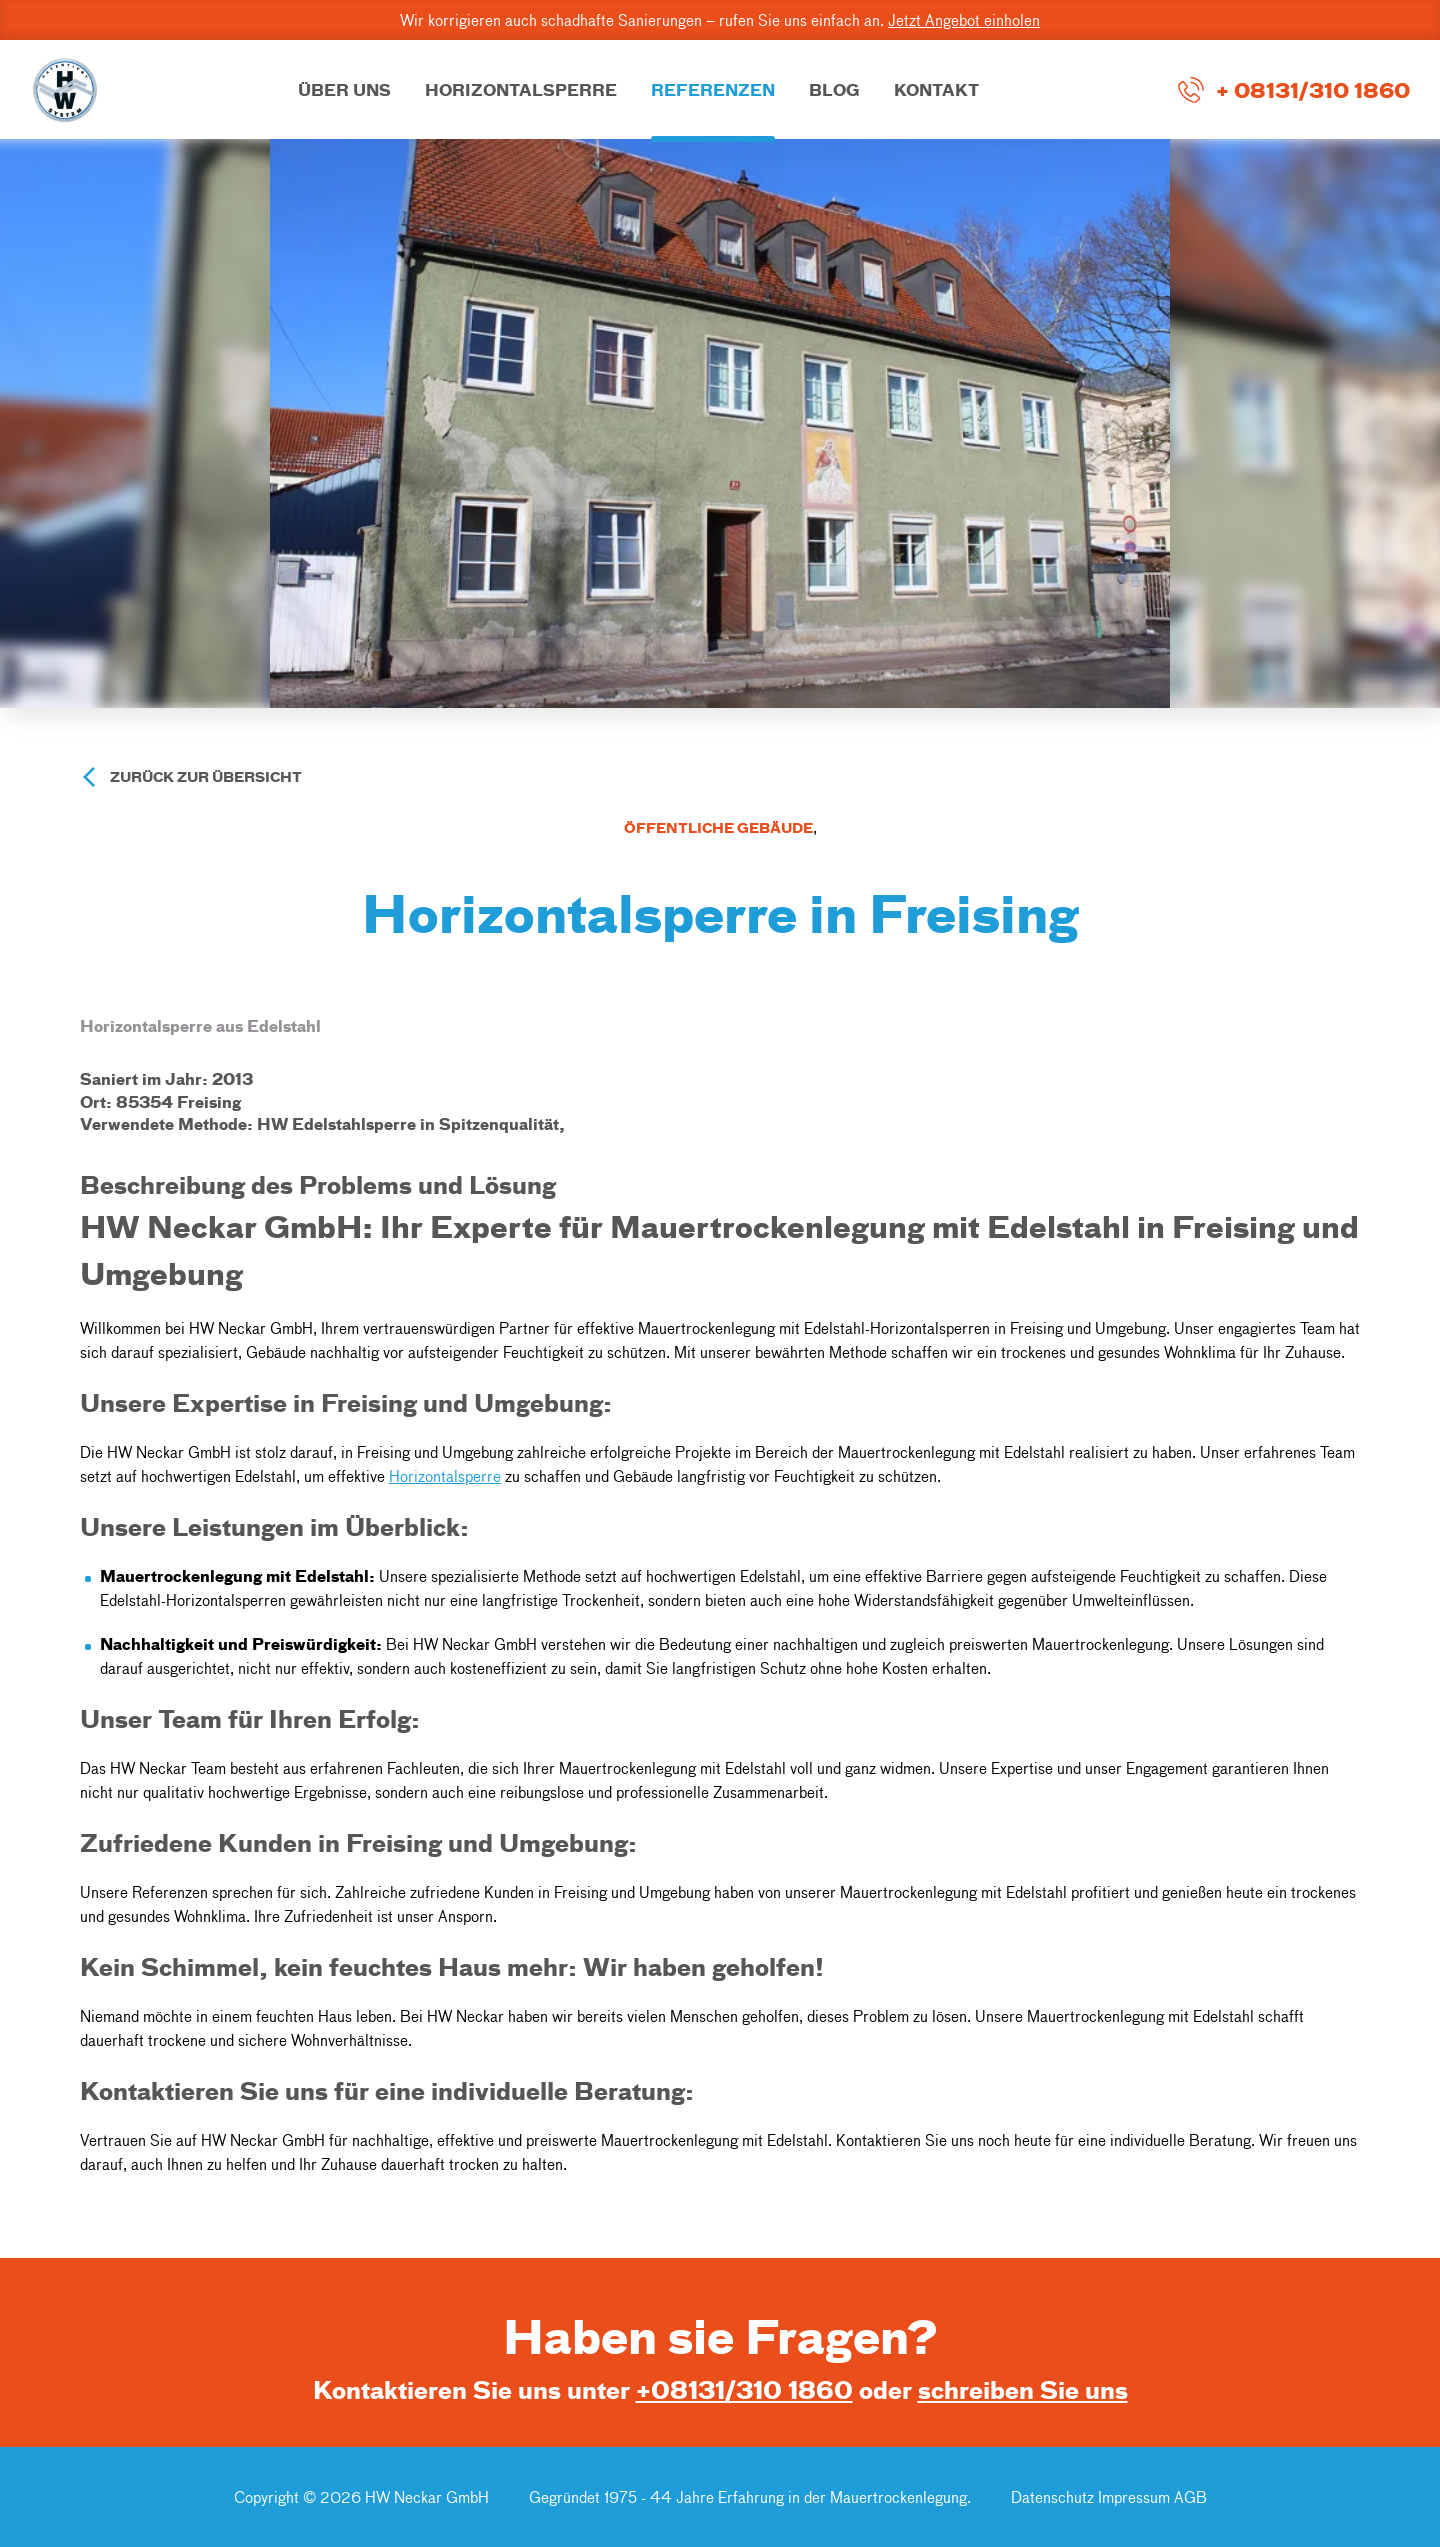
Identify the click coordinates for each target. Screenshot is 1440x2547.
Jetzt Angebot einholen (964, 20)
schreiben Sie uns (1023, 2389)
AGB (1190, 2497)
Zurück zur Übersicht (206, 776)
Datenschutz (1054, 2497)
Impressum (1134, 2497)
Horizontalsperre (445, 1476)
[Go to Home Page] (65, 90)
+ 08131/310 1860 (1313, 89)
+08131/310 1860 (744, 2389)
